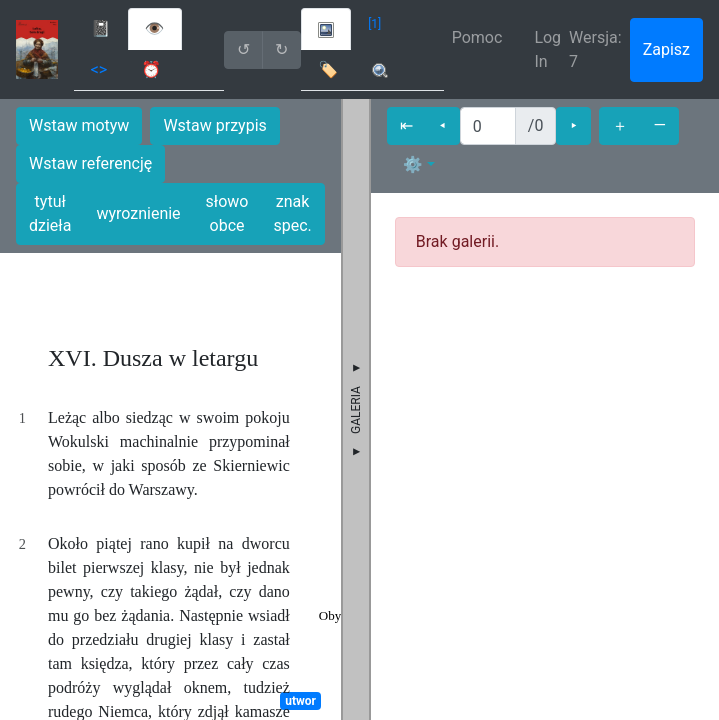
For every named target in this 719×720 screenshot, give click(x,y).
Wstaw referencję (90, 163)
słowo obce (227, 213)
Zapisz (666, 49)
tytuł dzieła (50, 213)
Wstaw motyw (79, 125)
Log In (547, 49)
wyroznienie (138, 213)
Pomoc (477, 37)
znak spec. (292, 213)
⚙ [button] (413, 164)
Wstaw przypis (214, 125)
